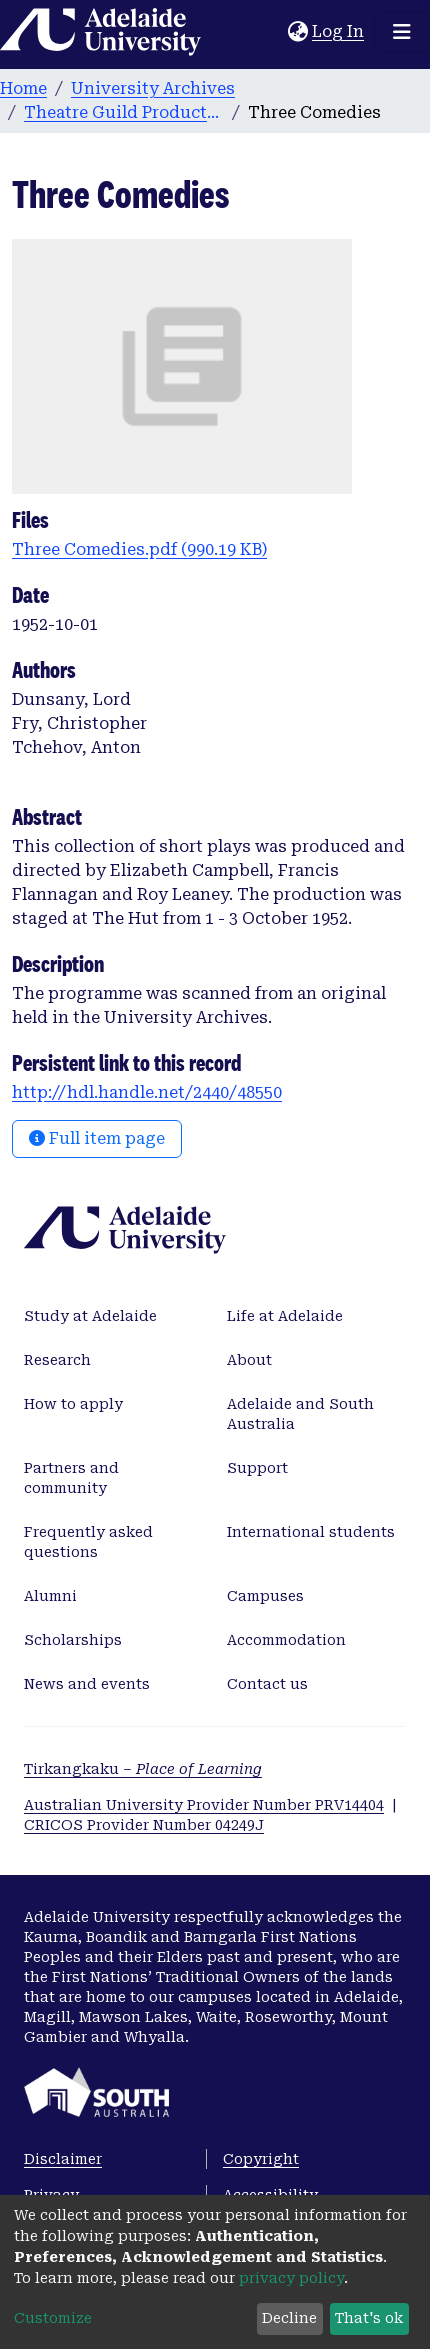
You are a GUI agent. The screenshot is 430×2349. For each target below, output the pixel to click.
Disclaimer (63, 2159)
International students (311, 1532)
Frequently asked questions (88, 1542)
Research (57, 1360)
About (249, 1360)
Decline (289, 2318)
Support (257, 1468)
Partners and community (71, 1478)
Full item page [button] (97, 1138)
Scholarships (73, 1640)
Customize (53, 2318)
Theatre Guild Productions (124, 112)
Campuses (265, 1596)
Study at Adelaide (90, 1316)
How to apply (73, 1404)
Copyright (261, 2159)
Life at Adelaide (285, 1316)
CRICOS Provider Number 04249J (144, 1825)
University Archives (153, 88)
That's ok (369, 2318)
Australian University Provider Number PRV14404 (204, 1805)
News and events (87, 1684)
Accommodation (286, 1640)
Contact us (267, 1684)
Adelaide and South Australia (300, 1414)
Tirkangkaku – (143, 1769)
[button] (297, 32)
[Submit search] (272, 32)
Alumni (50, 1596)
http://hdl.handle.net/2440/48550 (147, 1092)
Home (23, 88)
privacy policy (291, 2278)
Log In (339, 31)
